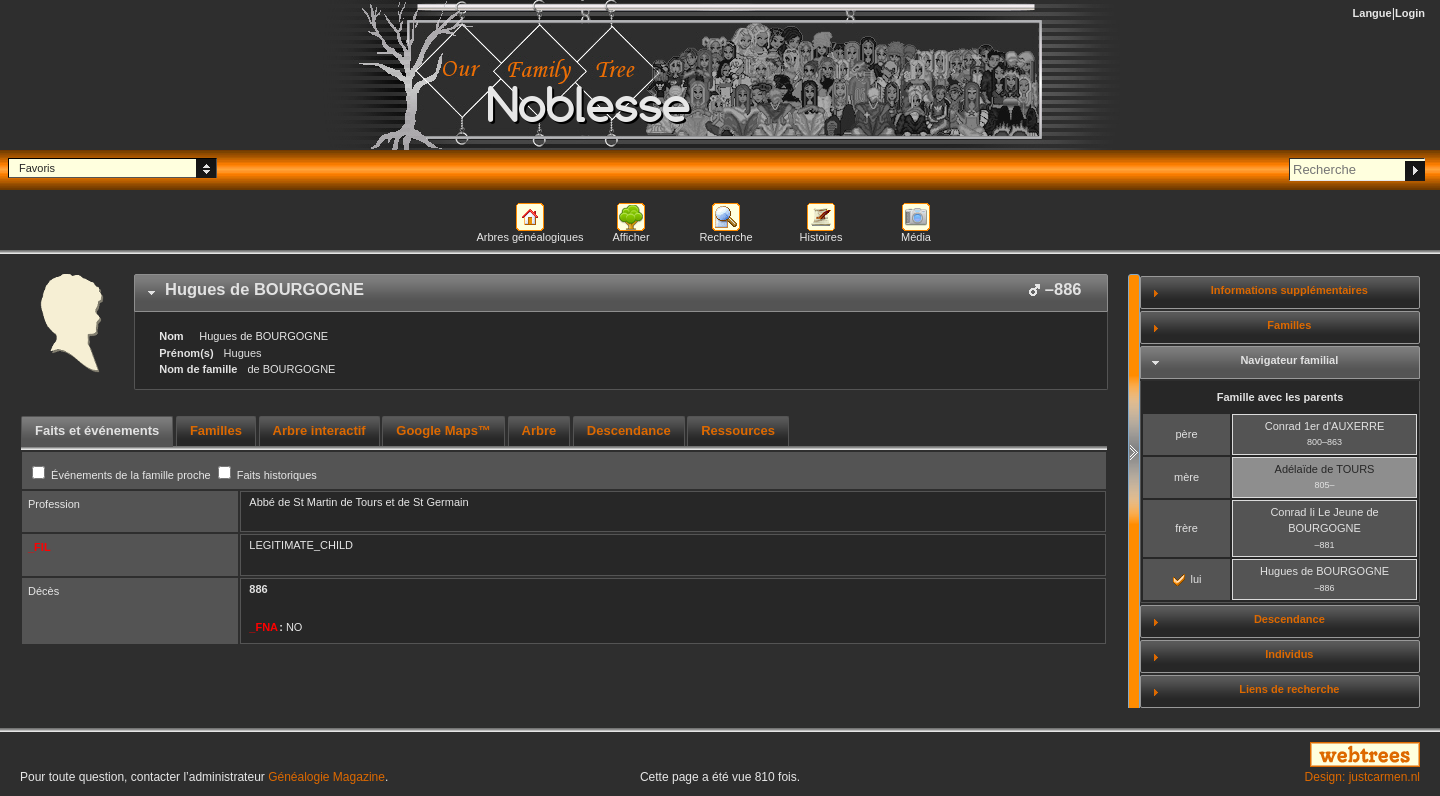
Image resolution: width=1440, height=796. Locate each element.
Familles (1289, 325)
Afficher (630, 237)
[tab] (621, 293)
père (1186, 434)
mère (1186, 477)
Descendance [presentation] (629, 430)
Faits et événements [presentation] (97, 430)
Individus (1289, 654)
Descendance (1289, 619)
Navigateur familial (1289, 360)
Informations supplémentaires (1289, 290)
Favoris (37, 168)
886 (258, 589)
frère (1186, 528)
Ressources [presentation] (738, 430)
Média (916, 237)
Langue (1372, 13)
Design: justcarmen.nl (1362, 777)
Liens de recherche (1289, 689)
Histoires (821, 237)
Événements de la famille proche (123, 475)
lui (1187, 579)
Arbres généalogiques (529, 237)
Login (1410, 13)
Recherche (725, 237)
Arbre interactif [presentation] (319, 430)
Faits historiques (267, 475)
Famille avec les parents (1280, 397)
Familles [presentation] (216, 430)
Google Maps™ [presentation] (443, 430)
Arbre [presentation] (539, 430)
